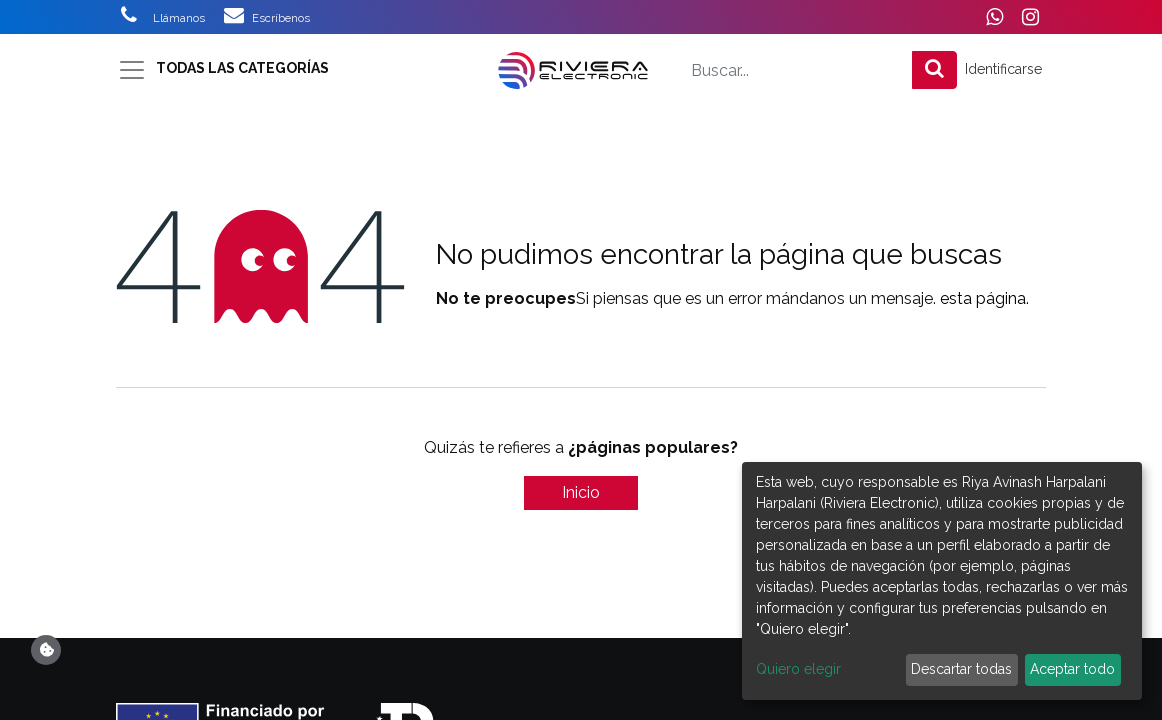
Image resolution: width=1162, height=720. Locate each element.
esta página (983, 298)
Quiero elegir (798, 669)
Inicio (581, 492)
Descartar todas (961, 669)
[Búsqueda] (934, 70)
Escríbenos (281, 18)
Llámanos (180, 18)
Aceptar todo (1072, 669)
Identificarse (1003, 69)
